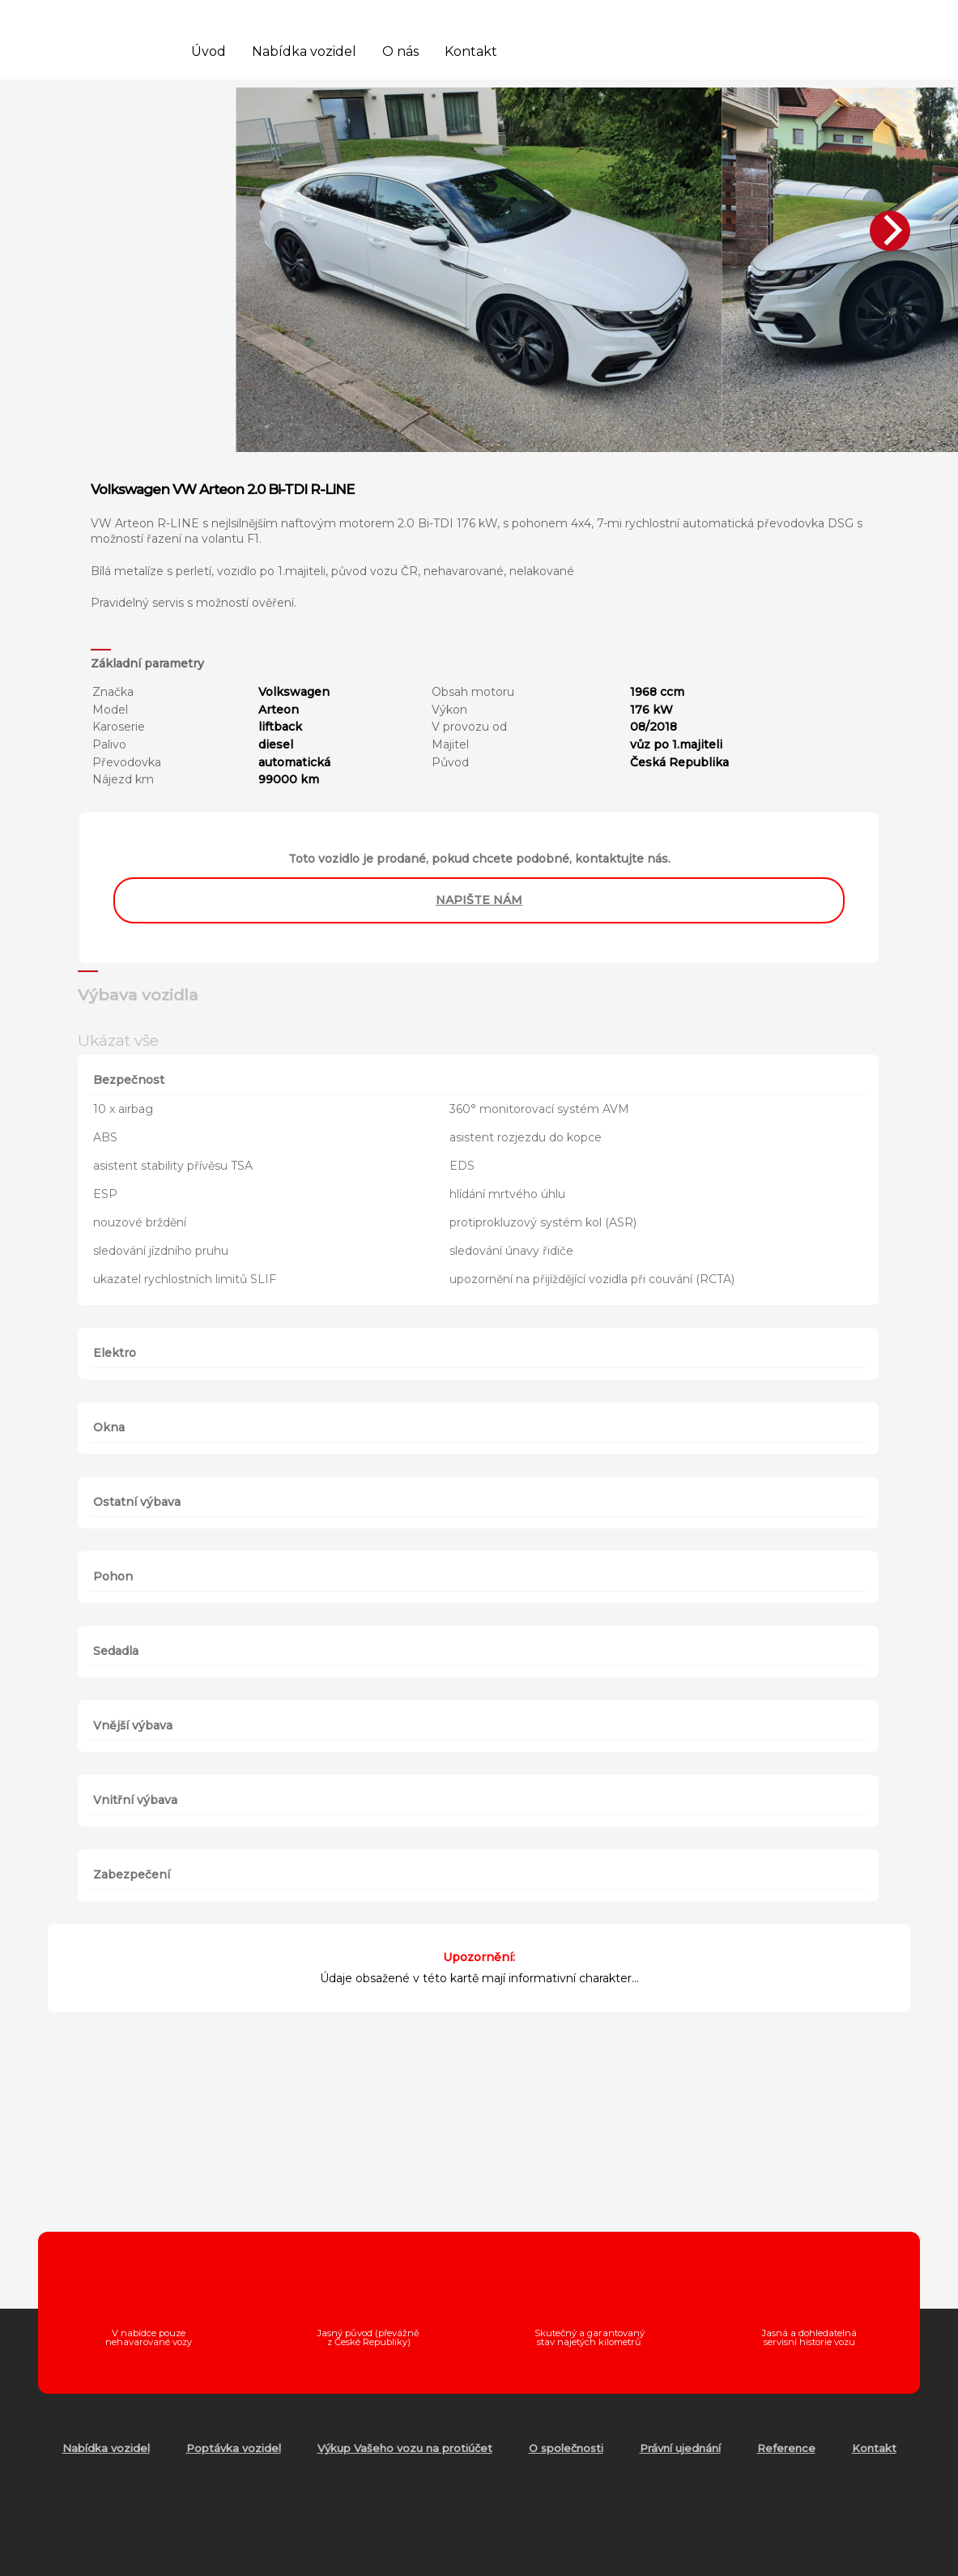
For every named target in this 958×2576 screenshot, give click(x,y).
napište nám (479, 900)
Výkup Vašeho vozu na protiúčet (404, 2448)
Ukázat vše (118, 1040)
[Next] (890, 231)
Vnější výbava (132, 1725)
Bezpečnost (128, 1080)
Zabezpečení (131, 1874)
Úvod (208, 51)
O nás (400, 51)
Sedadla (115, 1651)
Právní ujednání (680, 2448)
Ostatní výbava (137, 1502)
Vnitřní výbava (135, 1800)
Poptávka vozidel (233, 2448)
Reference (786, 2448)
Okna (109, 1427)
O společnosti (566, 2448)
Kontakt (471, 51)
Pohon (113, 1576)
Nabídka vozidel (304, 51)
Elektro (114, 1353)
